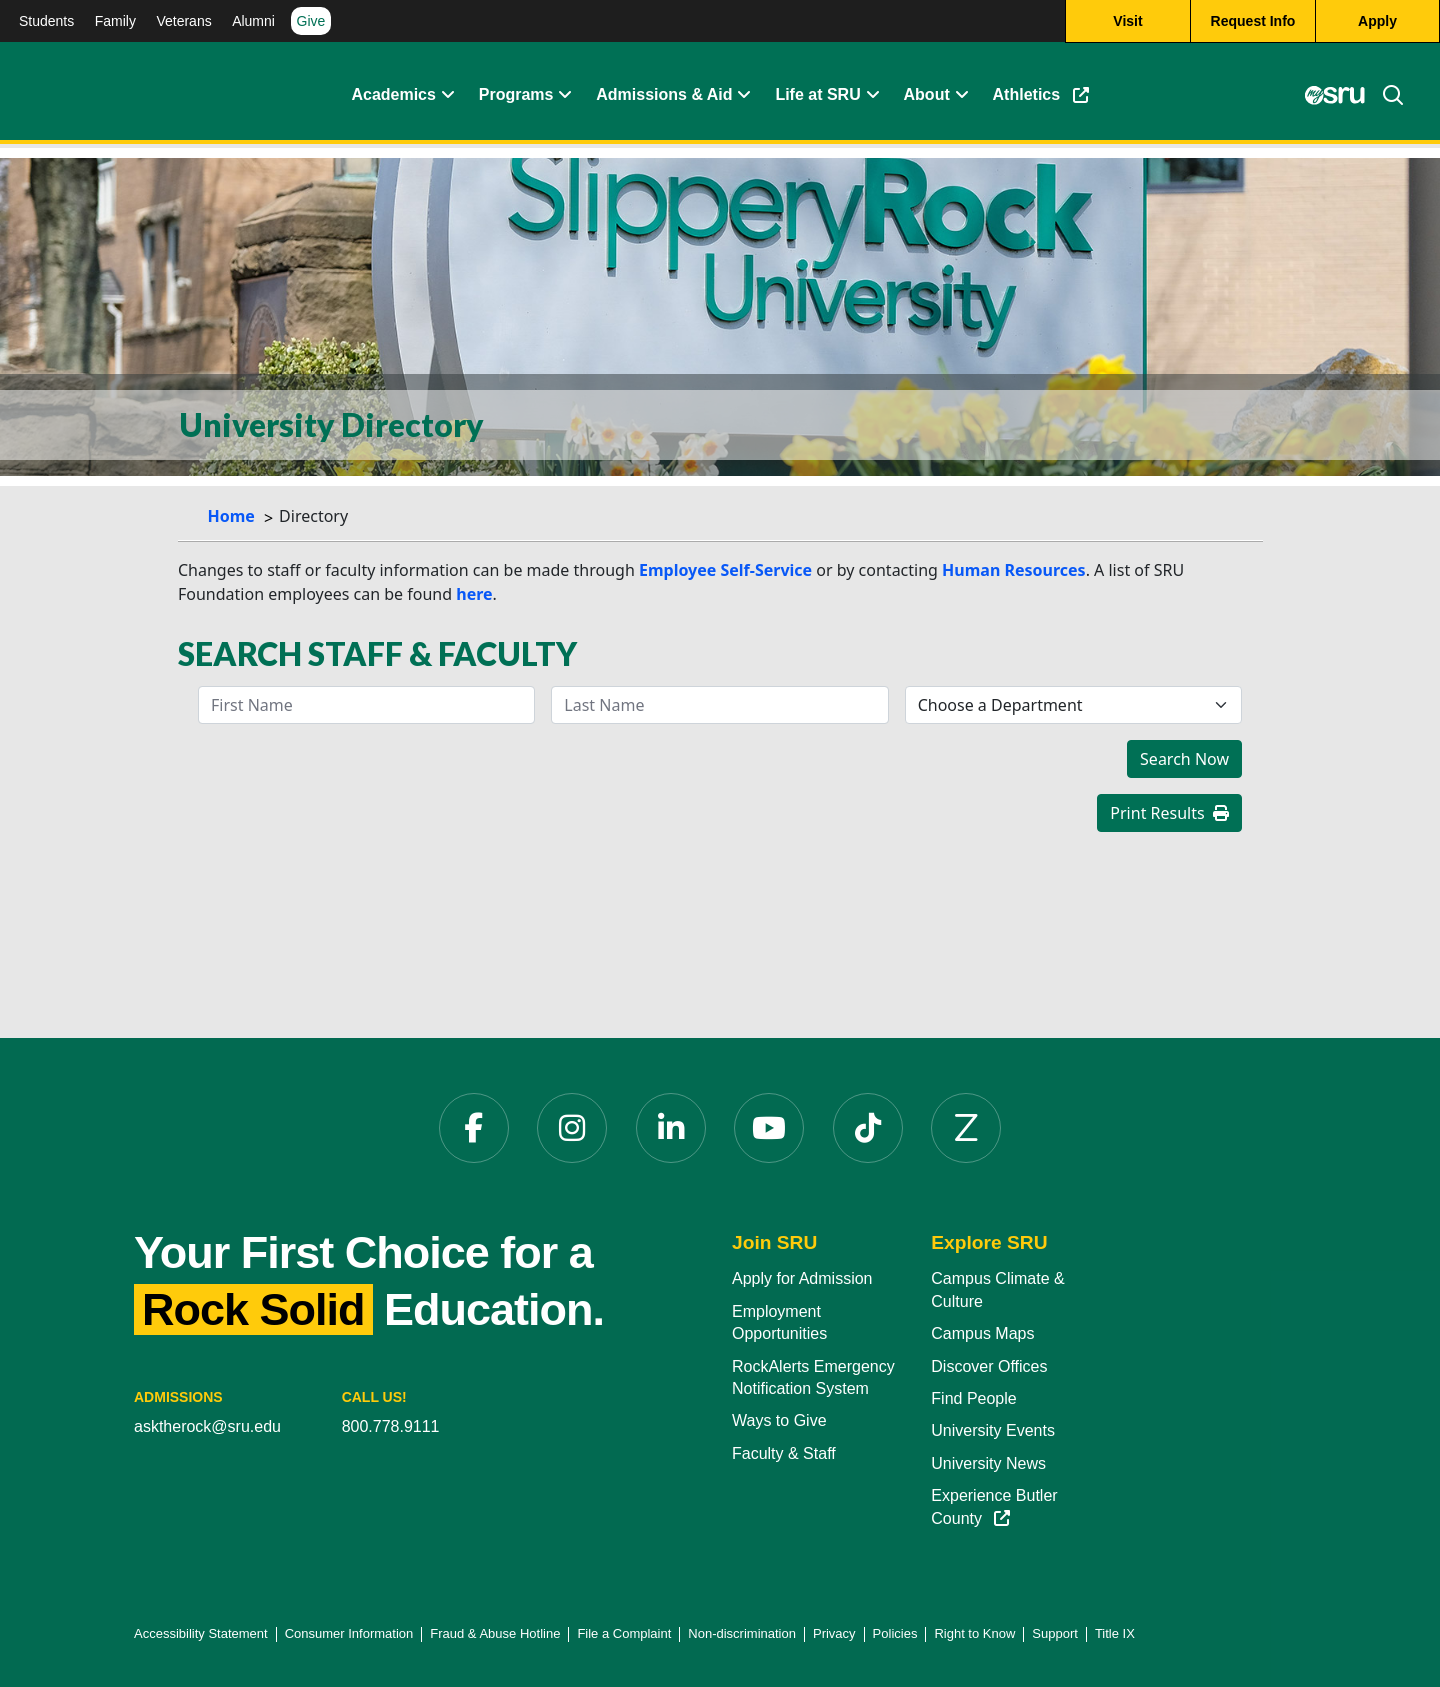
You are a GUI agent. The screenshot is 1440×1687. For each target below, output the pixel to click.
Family (115, 21)
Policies (895, 1633)
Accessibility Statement (201, 1633)
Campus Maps (982, 1333)
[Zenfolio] (966, 1128)
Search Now (1184, 759)
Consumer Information (349, 1633)
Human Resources (1014, 570)
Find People (973, 1398)
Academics (393, 94)
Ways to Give (779, 1420)
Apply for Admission (802, 1278)
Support (1055, 1633)
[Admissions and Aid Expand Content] (740, 95)
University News (988, 1463)
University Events (993, 1430)
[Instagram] (572, 1128)
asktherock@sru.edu (207, 1426)
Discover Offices (989, 1366)
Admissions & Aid (664, 94)
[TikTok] (868, 1128)
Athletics (1041, 94)
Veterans (183, 21)
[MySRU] (1335, 95)
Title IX (1115, 1633)
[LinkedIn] (671, 1128)
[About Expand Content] (561, 95)
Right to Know (974, 1633)
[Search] (1385, 95)
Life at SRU (817, 94)
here (474, 594)
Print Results (1169, 813)
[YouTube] (769, 1128)
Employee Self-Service (725, 570)
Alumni (253, 21)
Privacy (834, 1633)
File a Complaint (624, 1633)
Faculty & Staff (784, 1453)
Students (46, 21)
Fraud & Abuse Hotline (495, 1633)
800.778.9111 (391, 1426)
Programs (516, 94)
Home (231, 516)
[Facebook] (474, 1128)
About (927, 94)
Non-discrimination (742, 1633)
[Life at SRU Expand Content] (869, 95)
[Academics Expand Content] (444, 95)
